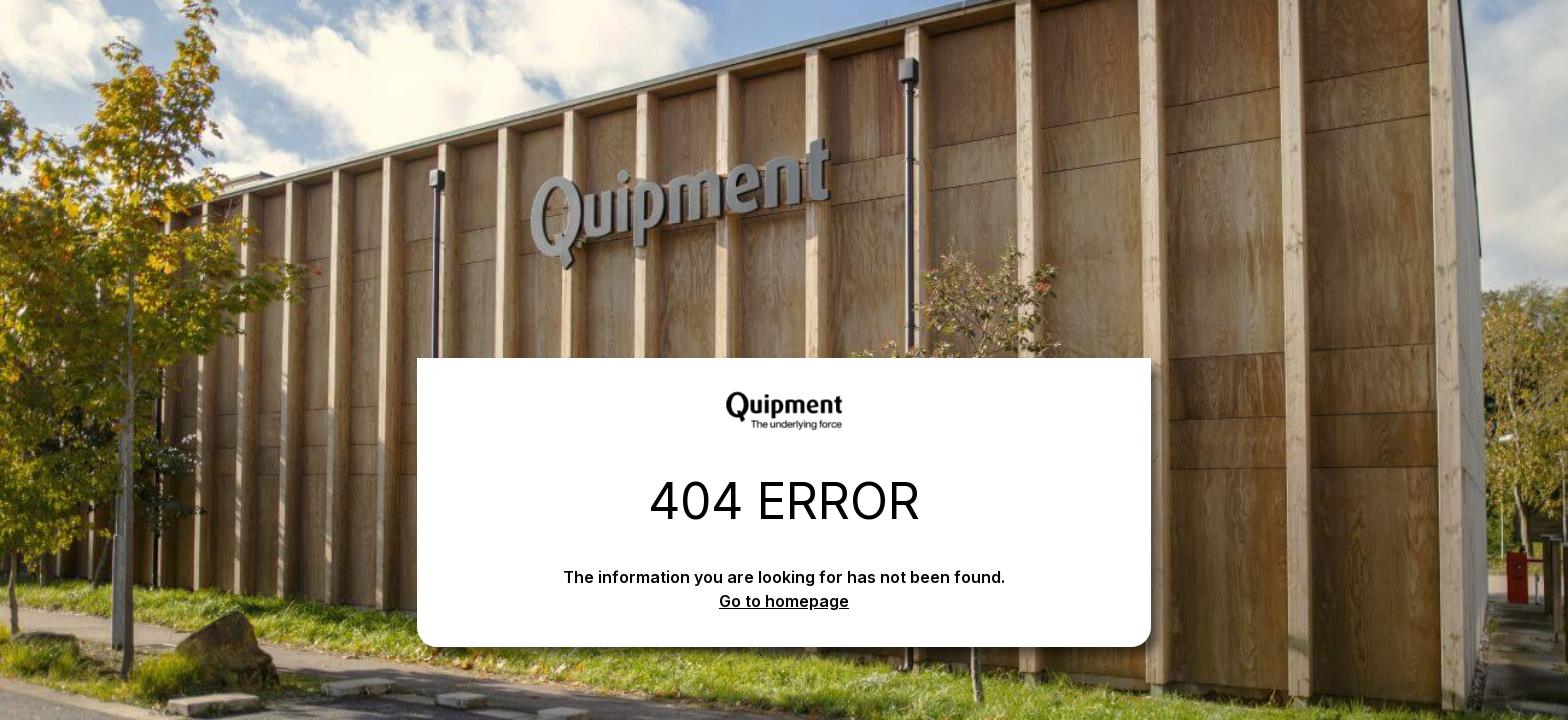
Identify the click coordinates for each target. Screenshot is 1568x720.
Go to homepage (784, 601)
